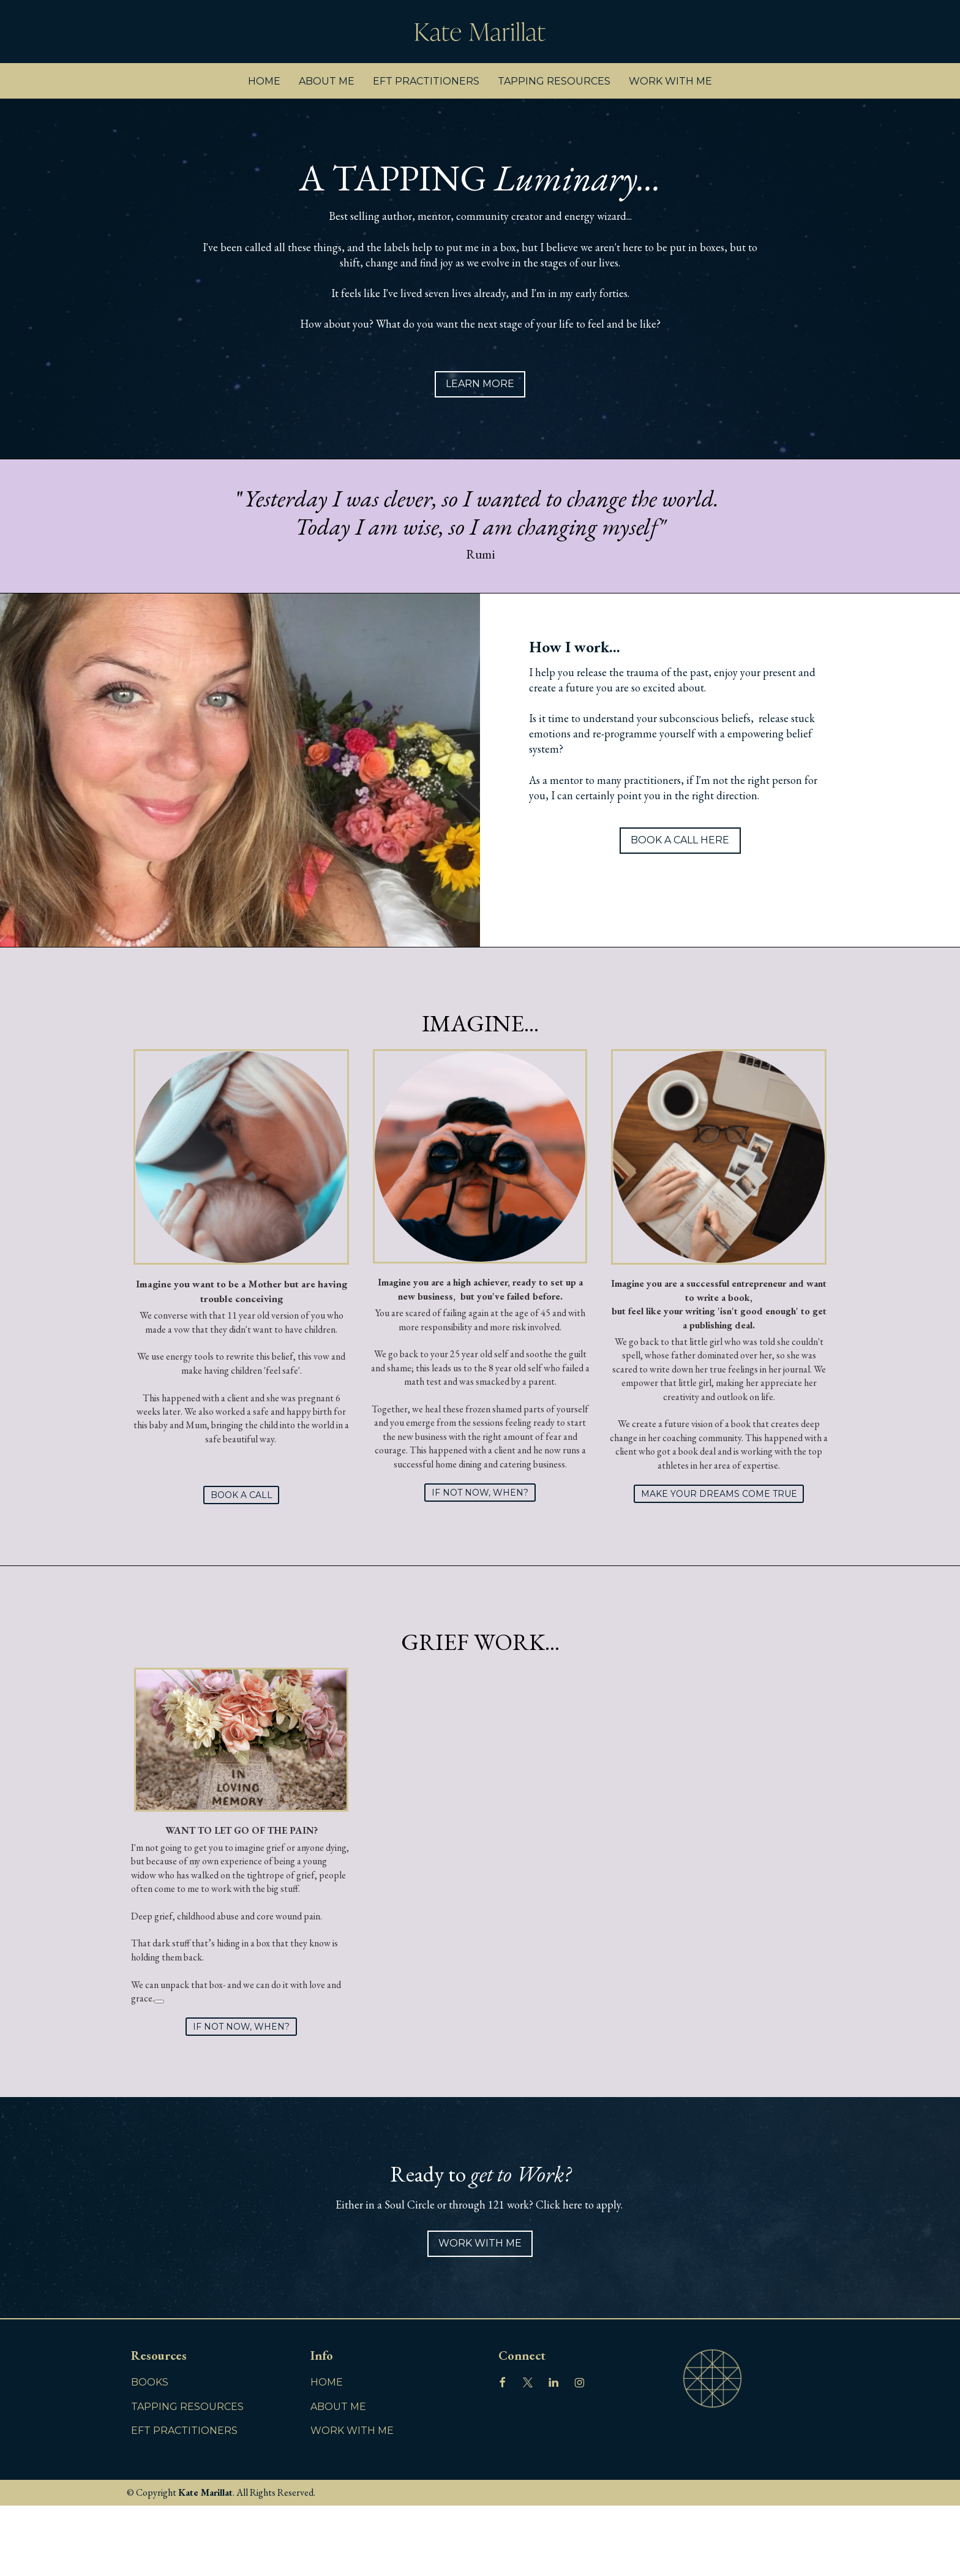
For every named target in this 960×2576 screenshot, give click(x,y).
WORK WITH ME (670, 81)
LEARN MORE (480, 384)
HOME (264, 81)
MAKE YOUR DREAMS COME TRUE (719, 1493)
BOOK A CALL (241, 1495)
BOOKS (149, 2382)
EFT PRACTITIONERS (426, 81)
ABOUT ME (326, 81)
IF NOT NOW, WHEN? (480, 1492)
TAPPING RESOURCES (554, 81)
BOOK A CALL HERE (680, 840)
